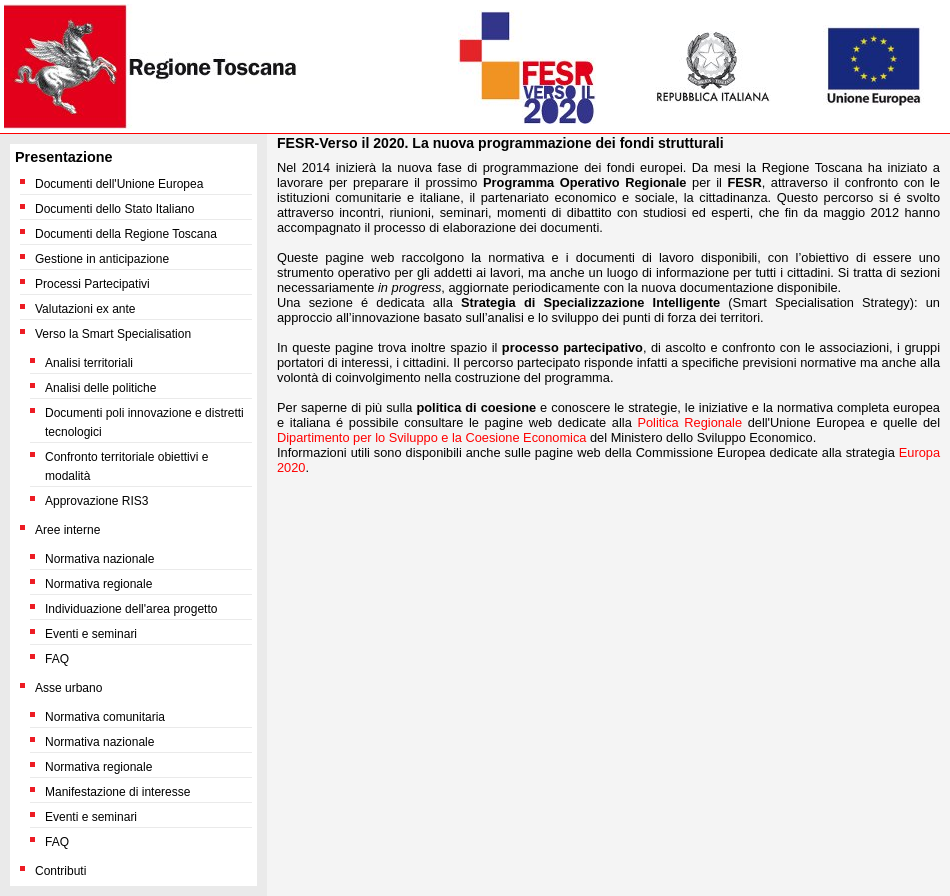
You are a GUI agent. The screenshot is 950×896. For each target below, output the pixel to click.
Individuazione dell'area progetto (131, 609)
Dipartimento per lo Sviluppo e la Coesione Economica (431, 437)
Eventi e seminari (91, 634)
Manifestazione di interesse (117, 792)
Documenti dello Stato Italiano (114, 209)
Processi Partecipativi (92, 284)
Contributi (60, 871)
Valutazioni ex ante (85, 309)
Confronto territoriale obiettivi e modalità (126, 466)
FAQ (57, 659)
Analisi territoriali (89, 363)
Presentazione (64, 157)
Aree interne (67, 530)
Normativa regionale (98, 584)
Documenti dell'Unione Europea (119, 184)
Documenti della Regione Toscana (126, 234)
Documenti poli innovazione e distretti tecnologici (144, 422)
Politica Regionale (689, 422)
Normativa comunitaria (105, 717)
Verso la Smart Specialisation (113, 334)
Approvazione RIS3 (96, 501)
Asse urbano (68, 688)
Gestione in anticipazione (102, 259)
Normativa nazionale (99, 559)
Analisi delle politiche (100, 388)
